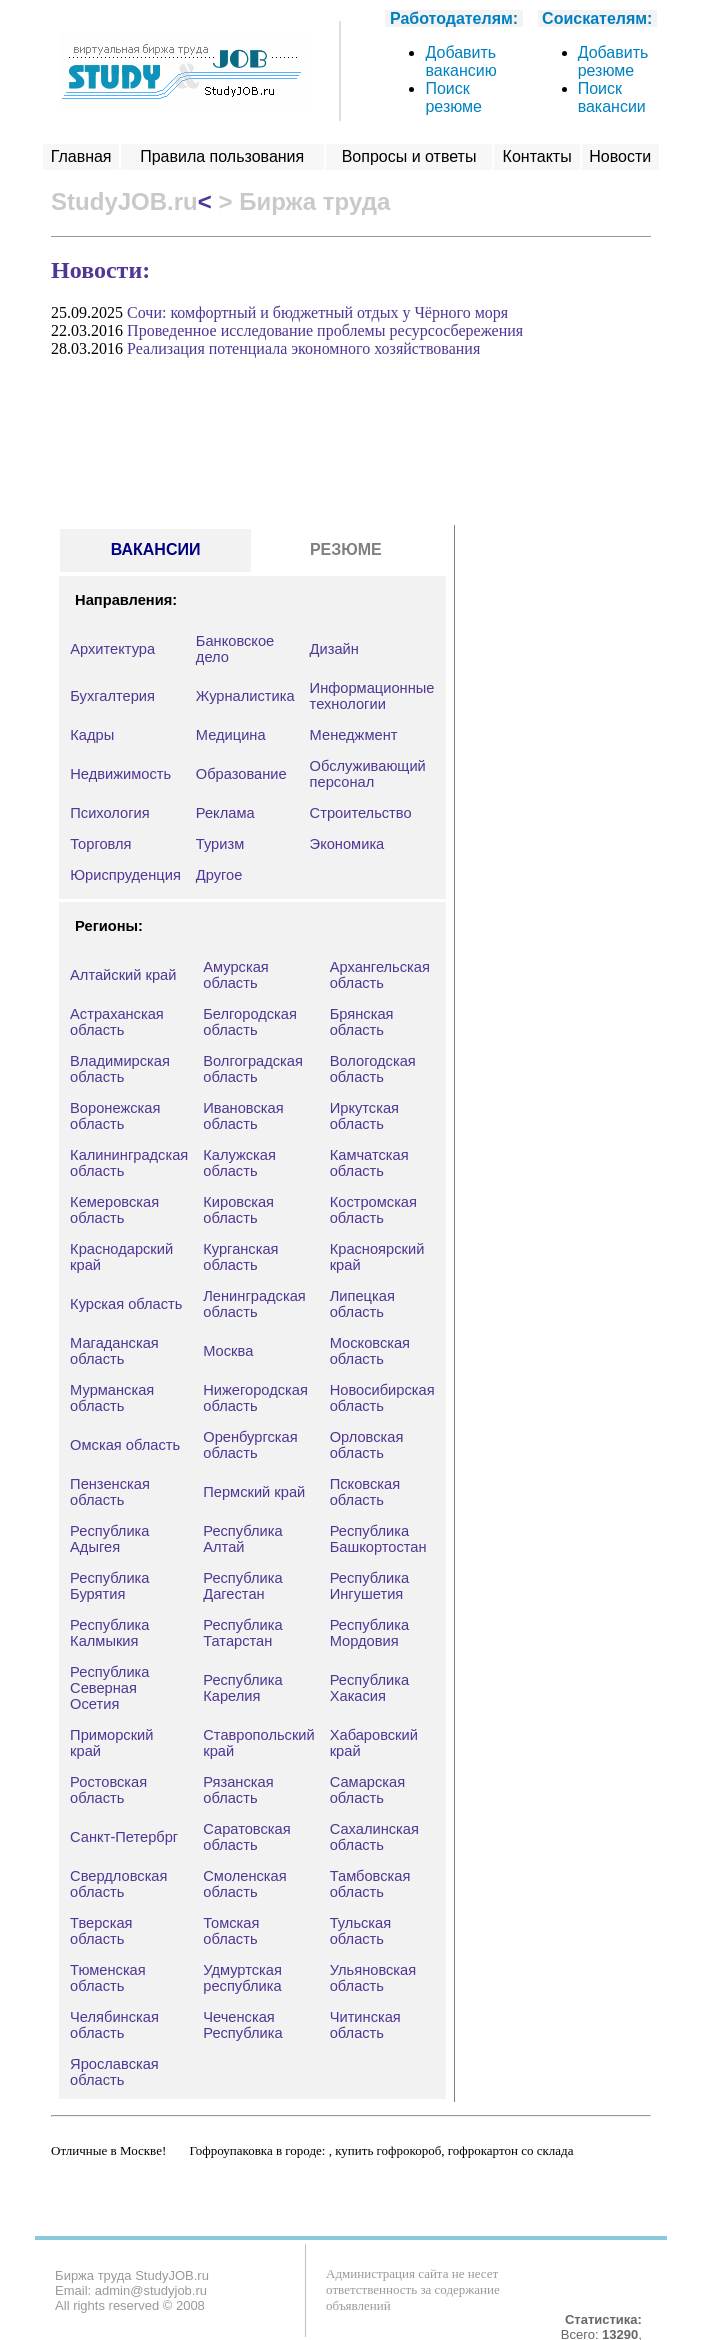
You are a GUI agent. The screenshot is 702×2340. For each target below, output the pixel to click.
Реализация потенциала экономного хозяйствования (303, 348)
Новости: (100, 270)
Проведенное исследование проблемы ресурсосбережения (325, 330)
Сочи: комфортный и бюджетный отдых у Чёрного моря (317, 312)
